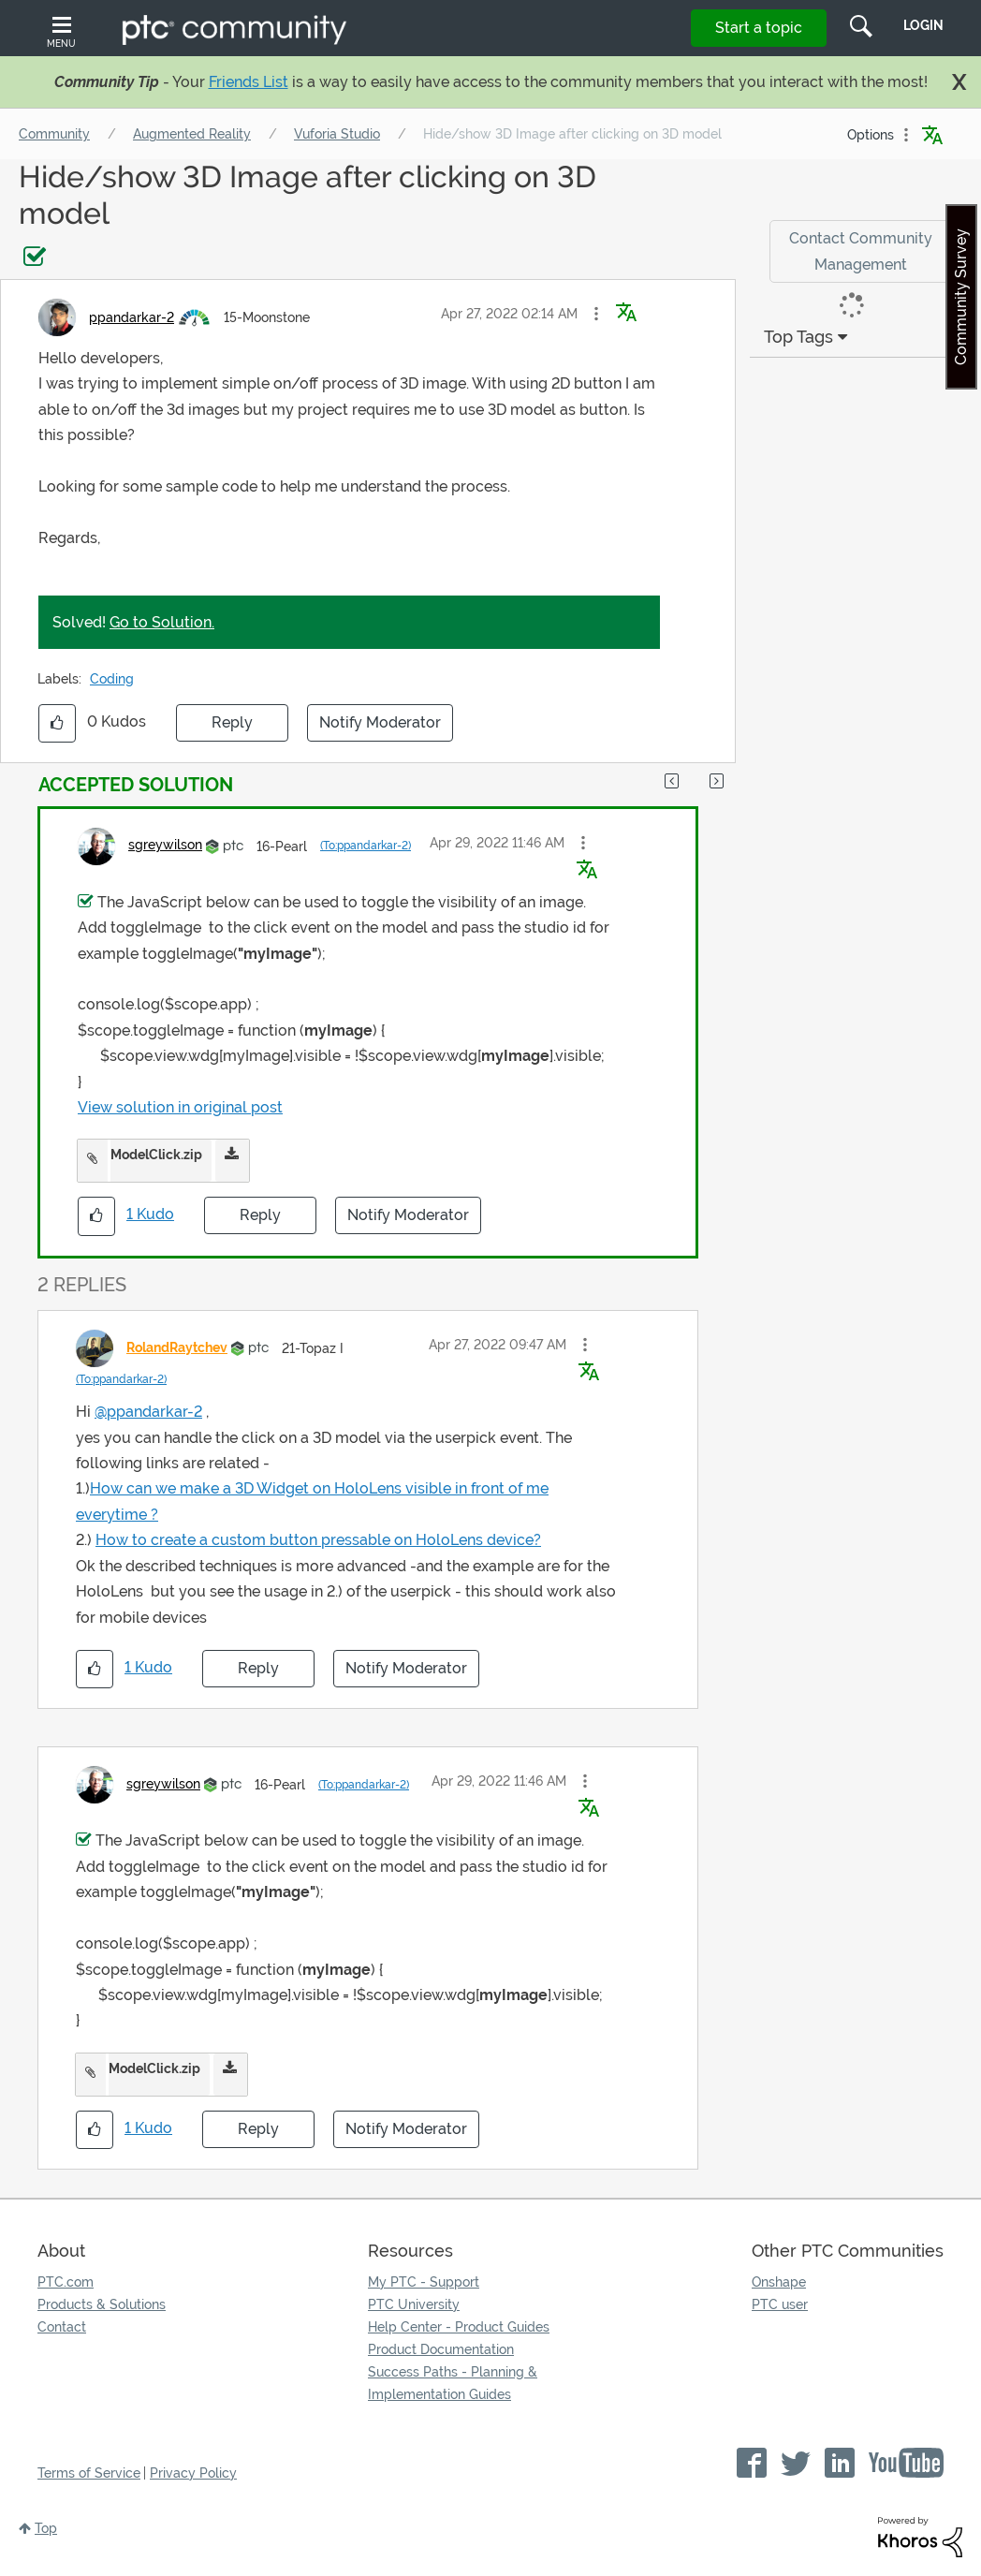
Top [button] (46, 2528)
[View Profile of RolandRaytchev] (176, 1347)
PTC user (780, 2304)
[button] (596, 314)
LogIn (923, 25)
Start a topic (758, 28)
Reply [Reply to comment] (260, 1215)
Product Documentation (441, 2349)
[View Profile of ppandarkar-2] (131, 317)
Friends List (248, 82)
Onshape (779, 2281)
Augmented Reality (192, 133)
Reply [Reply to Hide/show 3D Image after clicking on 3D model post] (232, 722)
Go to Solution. (162, 622)
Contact (61, 2326)
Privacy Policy (193, 2473)
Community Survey (961, 296)
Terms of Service (88, 2473)
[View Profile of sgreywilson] (165, 844)
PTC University (414, 2304)
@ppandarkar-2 (148, 1411)
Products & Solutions (101, 2304)
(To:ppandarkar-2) (365, 845)
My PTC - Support (423, 2281)
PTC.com (65, 2281)
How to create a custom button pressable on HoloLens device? (318, 1540)
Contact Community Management (860, 250)
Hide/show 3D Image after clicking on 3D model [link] (572, 133)
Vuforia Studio (337, 133)
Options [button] (870, 134)
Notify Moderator (380, 722)
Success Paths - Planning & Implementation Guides (452, 2383)
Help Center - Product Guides (458, 2326)
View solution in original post (180, 1107)
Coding (112, 678)
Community (54, 133)
